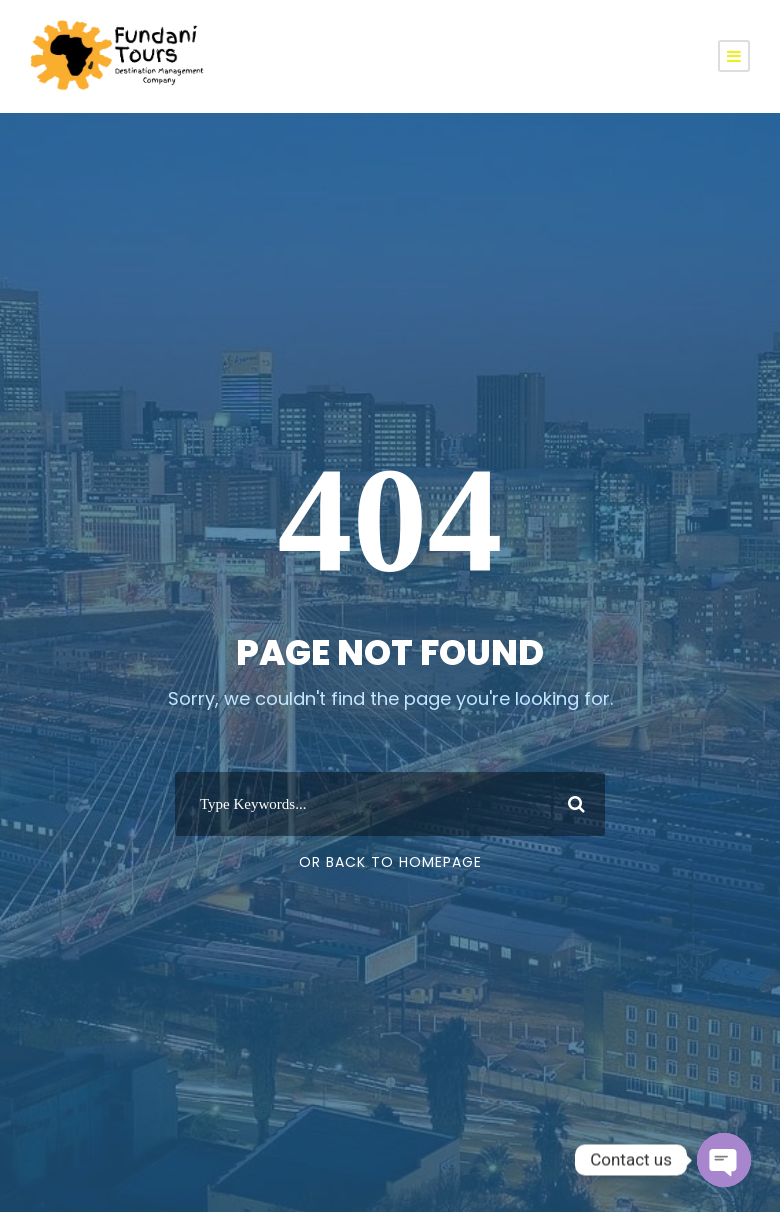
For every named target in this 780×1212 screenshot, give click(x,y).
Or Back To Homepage (390, 862)
